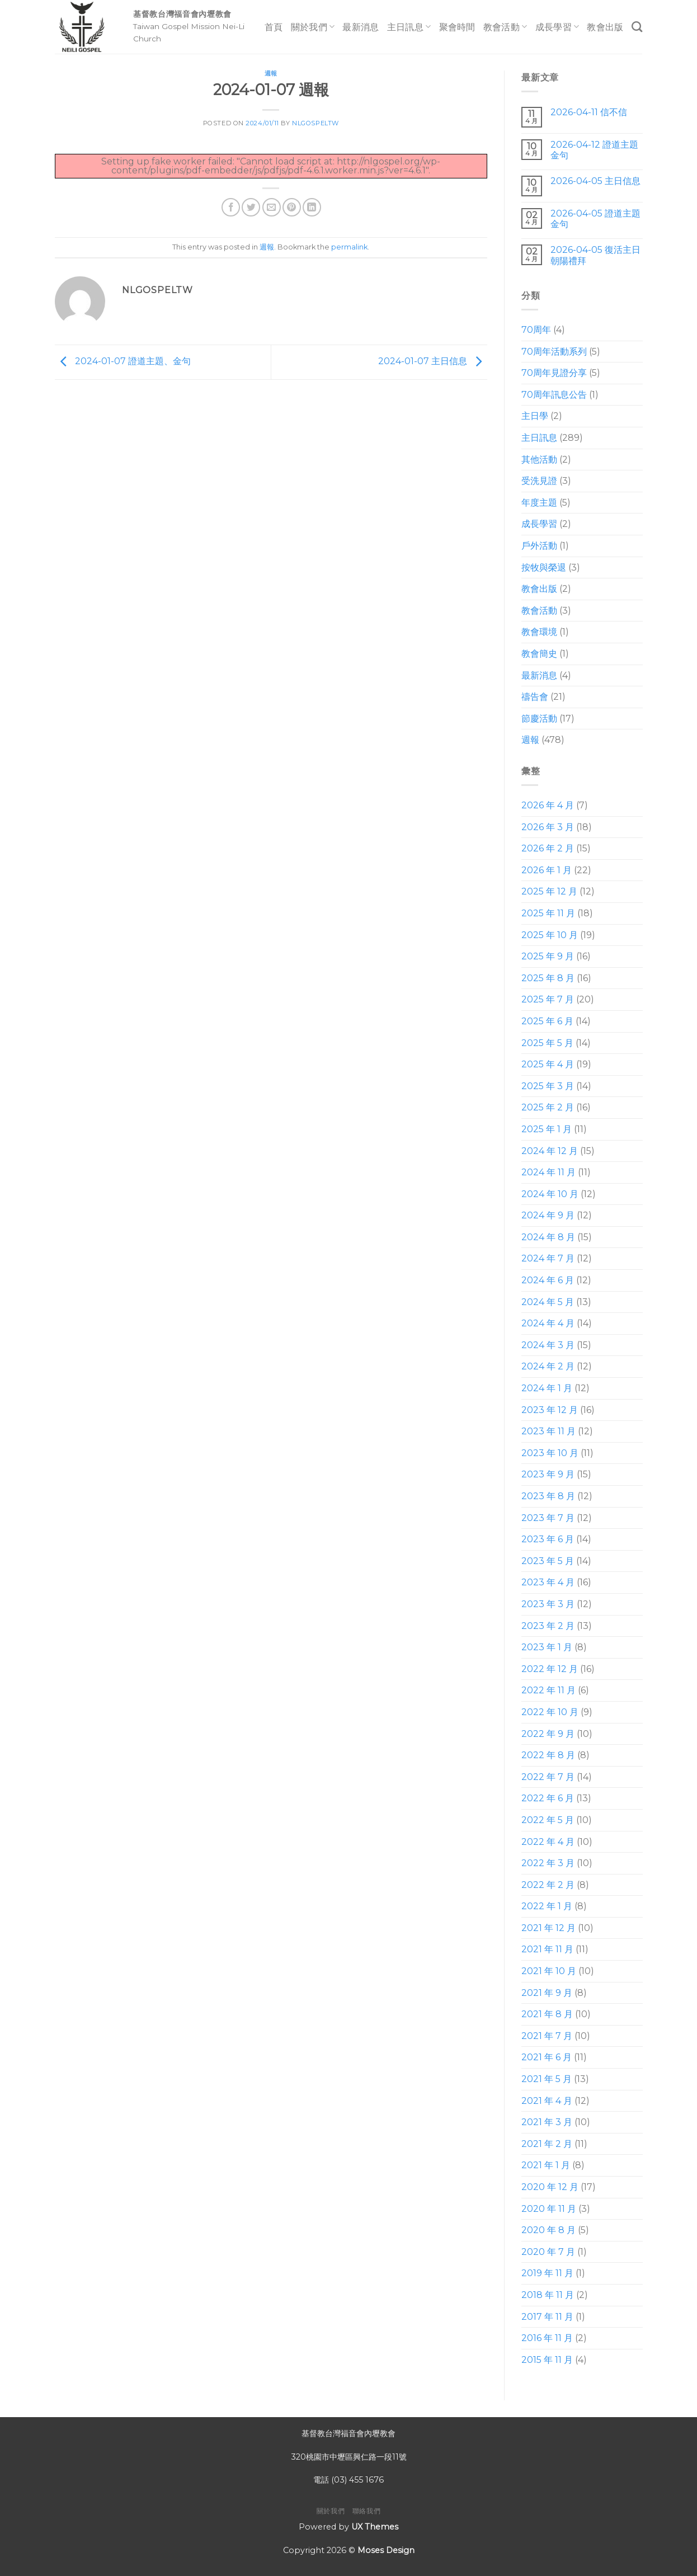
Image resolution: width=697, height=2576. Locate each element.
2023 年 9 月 (547, 1474)
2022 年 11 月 (548, 1690)
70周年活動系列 (554, 351)
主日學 (534, 416)
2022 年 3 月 (547, 1863)
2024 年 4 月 (547, 1323)
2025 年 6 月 (547, 1021)
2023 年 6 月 (547, 1539)
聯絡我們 (366, 2511)
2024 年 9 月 (547, 1215)
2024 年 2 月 (547, 1366)
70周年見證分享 (554, 373)
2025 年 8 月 (547, 978)
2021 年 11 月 (547, 1949)
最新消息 (360, 27)
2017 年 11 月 (547, 2316)
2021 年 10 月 (548, 1971)
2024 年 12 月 (549, 1151)
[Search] (637, 27)
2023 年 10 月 (549, 1453)
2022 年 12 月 (549, 1669)
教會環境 (539, 632)
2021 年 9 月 (546, 1993)
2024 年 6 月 (547, 1280)
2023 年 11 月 (548, 1431)
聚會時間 (457, 27)
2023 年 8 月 (548, 1496)
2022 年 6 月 (547, 1798)
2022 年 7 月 (547, 1777)
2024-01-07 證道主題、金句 (123, 361)
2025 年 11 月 (548, 913)
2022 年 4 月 (547, 1841)
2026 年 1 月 (546, 870)
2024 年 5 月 (547, 1302)
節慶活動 (539, 718)
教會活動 (505, 26)
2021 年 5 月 (546, 2079)
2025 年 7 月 (547, 999)
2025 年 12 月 (549, 891)
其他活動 (539, 459)
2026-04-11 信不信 (588, 112)
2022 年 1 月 (546, 1906)
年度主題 (539, 502)
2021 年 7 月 (546, 2036)
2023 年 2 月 (547, 1626)
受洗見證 (539, 480)
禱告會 (534, 696)
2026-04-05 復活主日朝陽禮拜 (595, 255)
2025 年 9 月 (547, 956)
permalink (349, 247)
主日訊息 (409, 26)
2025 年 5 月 (547, 1043)
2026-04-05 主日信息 (595, 181)
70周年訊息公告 (554, 394)
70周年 (536, 329)
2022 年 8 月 (548, 1755)
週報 (271, 73)
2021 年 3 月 (546, 2122)
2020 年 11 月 (548, 2208)
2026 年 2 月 (547, 848)
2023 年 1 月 (546, 1647)
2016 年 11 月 (547, 2338)
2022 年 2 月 (547, 1885)
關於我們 (313, 26)
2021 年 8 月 (547, 2014)
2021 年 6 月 (546, 2057)
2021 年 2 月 (546, 2144)
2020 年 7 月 (548, 2252)
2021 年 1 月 (545, 2165)
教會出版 (605, 27)
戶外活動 (539, 545)
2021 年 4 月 (546, 2100)
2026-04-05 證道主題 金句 (595, 218)
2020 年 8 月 (548, 2230)
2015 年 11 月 (547, 2359)
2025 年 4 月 (547, 1064)
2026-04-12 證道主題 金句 (594, 150)
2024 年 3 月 (547, 1345)
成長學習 (557, 26)
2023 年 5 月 (547, 1561)
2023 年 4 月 (547, 1582)
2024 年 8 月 (548, 1237)
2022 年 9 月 (547, 1734)
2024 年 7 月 (547, 1258)
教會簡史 (539, 653)
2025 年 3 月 (547, 1086)
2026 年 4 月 (547, 805)
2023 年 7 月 (547, 1518)
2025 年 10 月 (549, 935)
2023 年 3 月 (547, 1604)
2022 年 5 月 (547, 1820)
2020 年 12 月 (549, 2187)
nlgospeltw (315, 123)
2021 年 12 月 (548, 1928)
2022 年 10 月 (549, 1712)
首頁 (274, 27)
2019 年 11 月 (547, 2273)
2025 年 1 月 (546, 1129)
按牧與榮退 (543, 567)
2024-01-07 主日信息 (432, 361)
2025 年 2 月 (547, 1107)
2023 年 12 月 (549, 1410)
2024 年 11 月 (548, 1172)
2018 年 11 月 (547, 2295)
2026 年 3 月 (547, 827)
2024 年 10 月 (549, 1194)
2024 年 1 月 (546, 1388)
